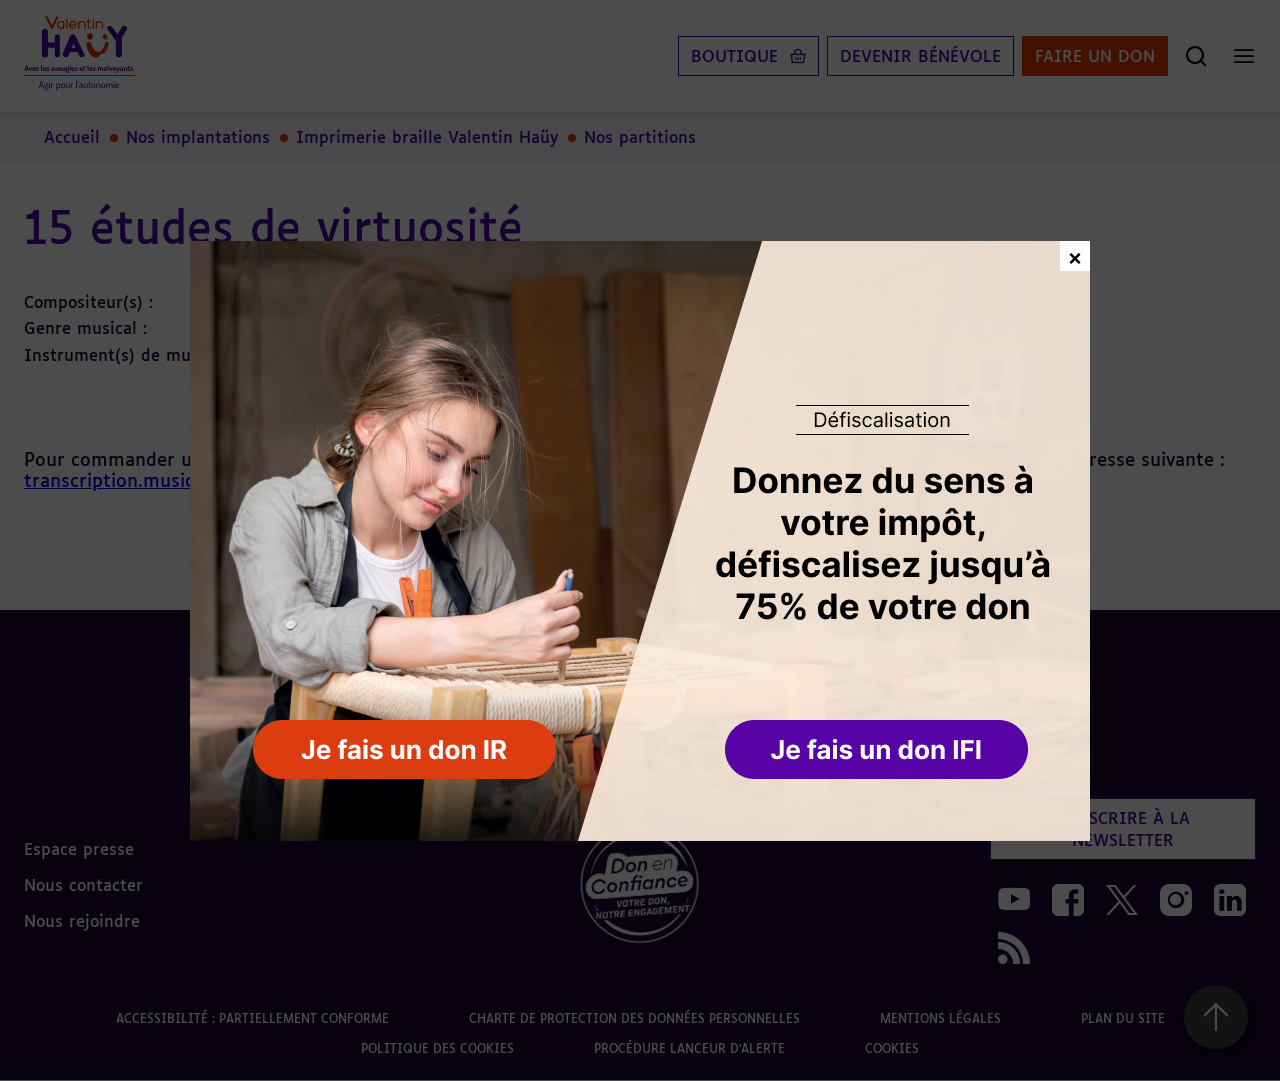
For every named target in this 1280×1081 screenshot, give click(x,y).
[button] (878, 751)
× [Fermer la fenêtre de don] (1075, 255)
